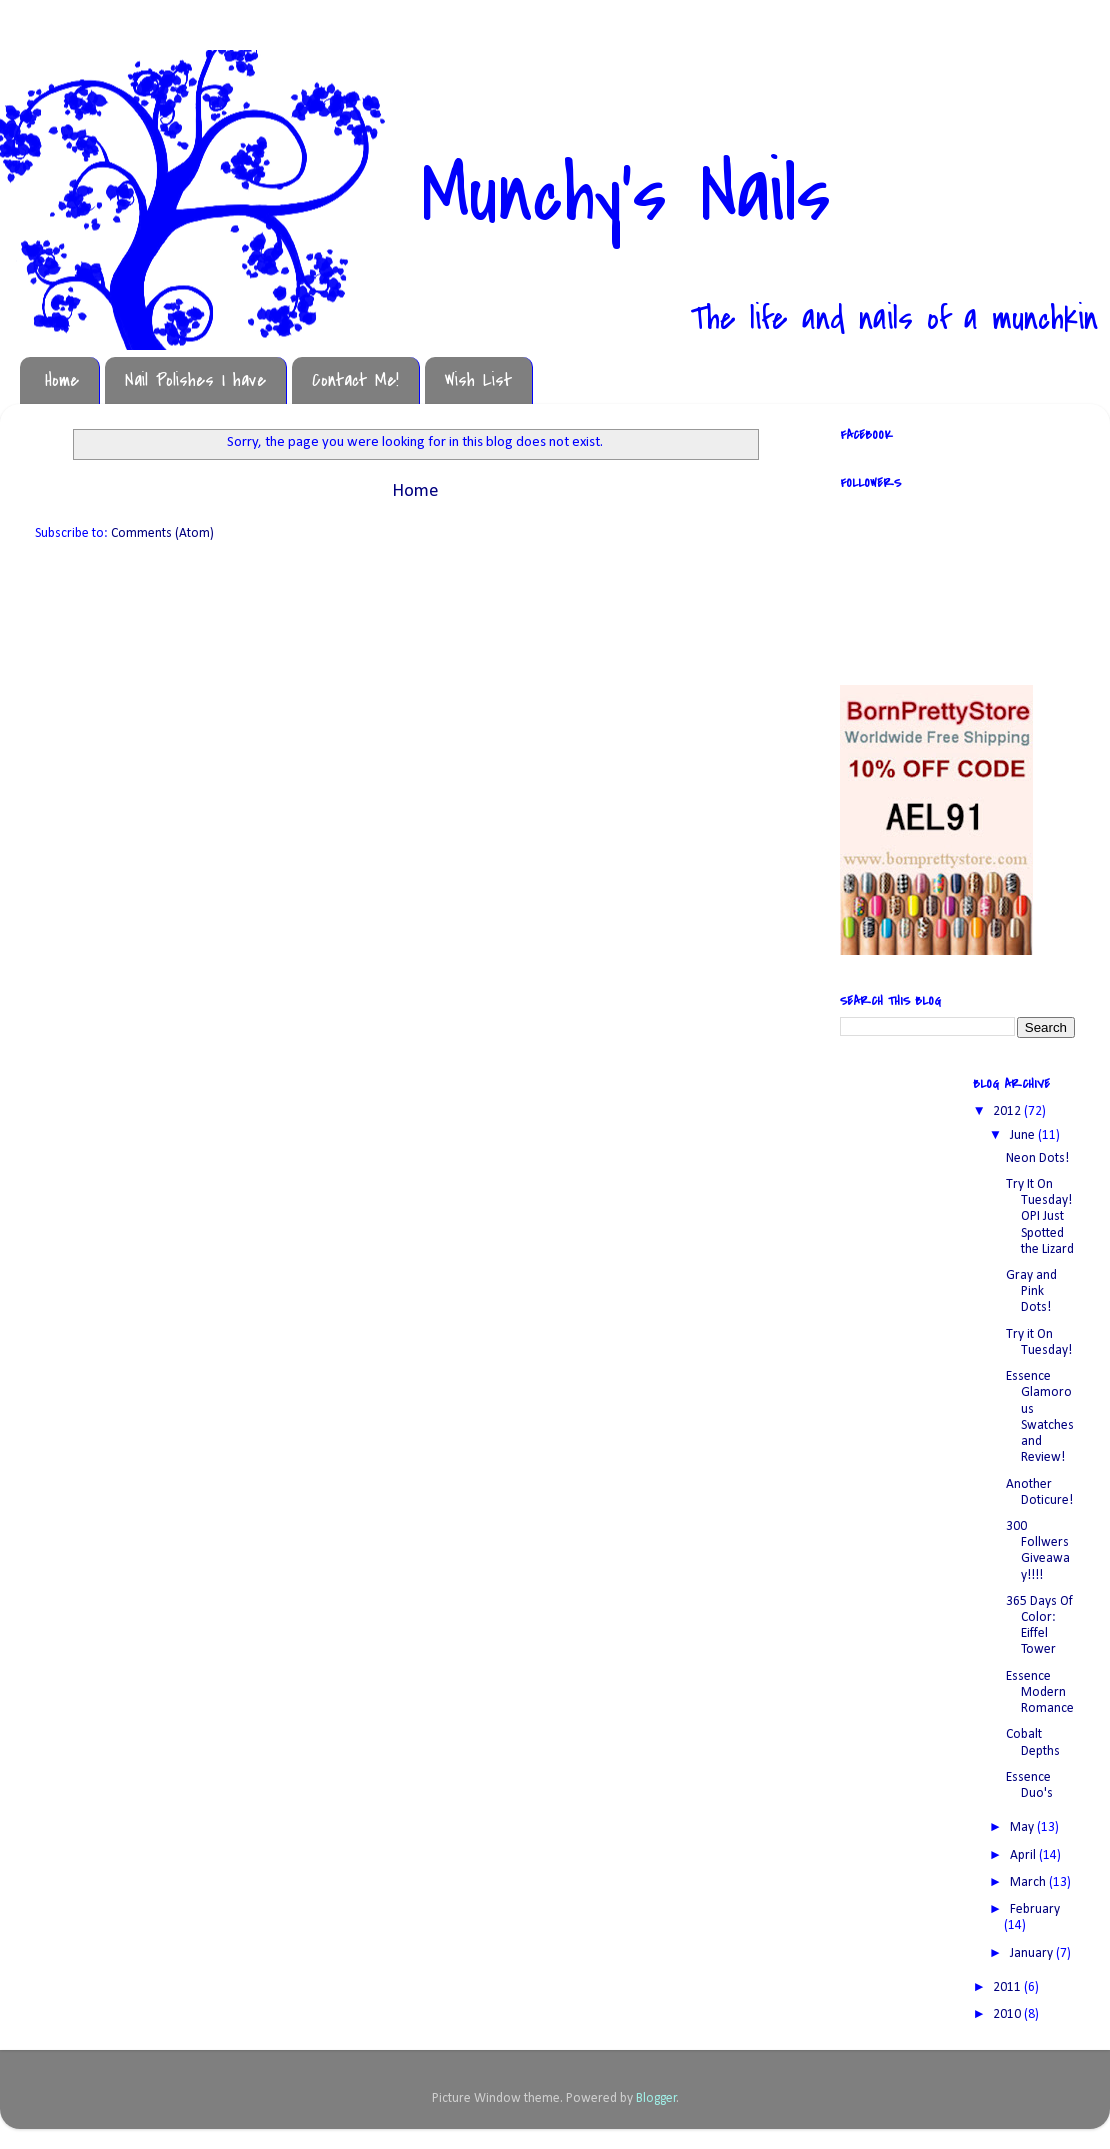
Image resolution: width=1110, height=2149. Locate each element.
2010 (1008, 2014)
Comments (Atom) (162, 533)
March (1029, 1882)
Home (62, 380)
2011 (1008, 1987)
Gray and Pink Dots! (1031, 1291)
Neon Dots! (1037, 1158)
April (1024, 1855)
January (1033, 1953)
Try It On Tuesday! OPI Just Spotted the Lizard (1040, 1217)
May (1023, 1827)
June (1024, 1135)
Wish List (478, 380)
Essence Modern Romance (1040, 1692)
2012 (1008, 1111)
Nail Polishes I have (195, 380)
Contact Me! (355, 380)
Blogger (656, 2098)
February (1035, 1909)
